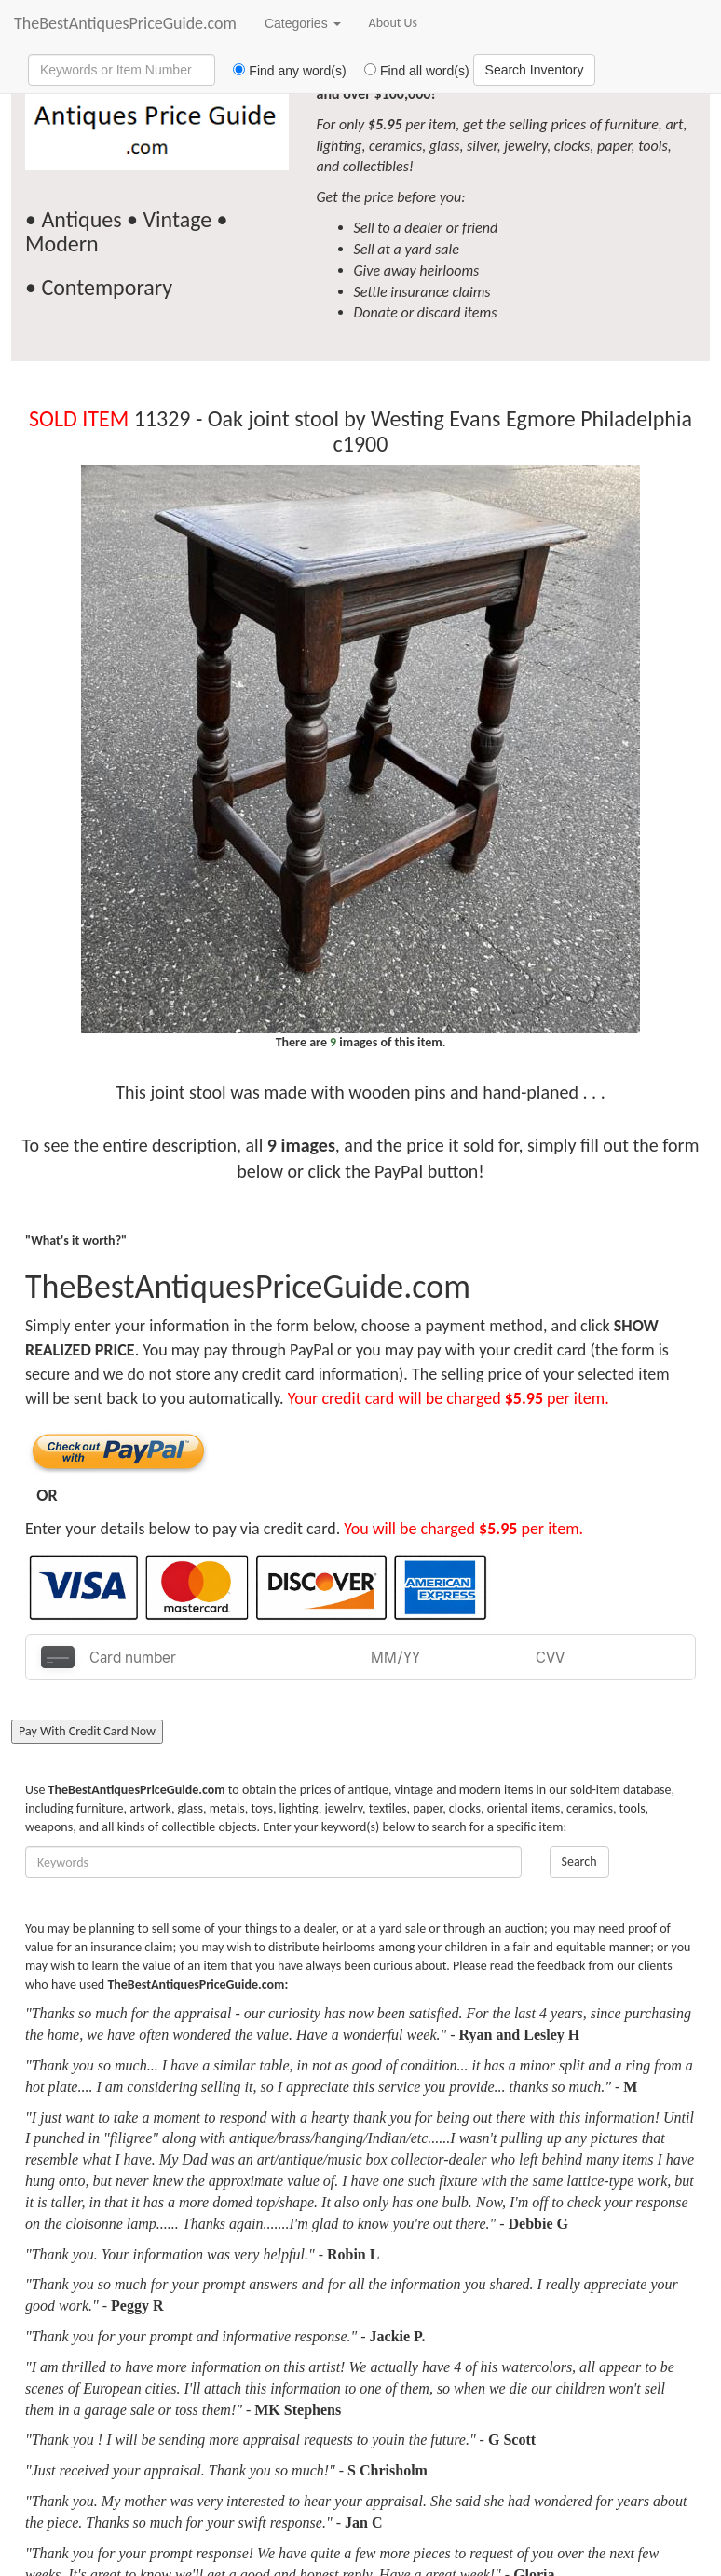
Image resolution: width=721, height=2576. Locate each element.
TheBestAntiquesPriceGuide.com (125, 23)
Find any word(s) (283, 70)
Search (579, 1861)
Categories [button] (303, 23)
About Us (393, 23)
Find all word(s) (409, 70)
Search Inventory (534, 69)
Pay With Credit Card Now (87, 1731)
